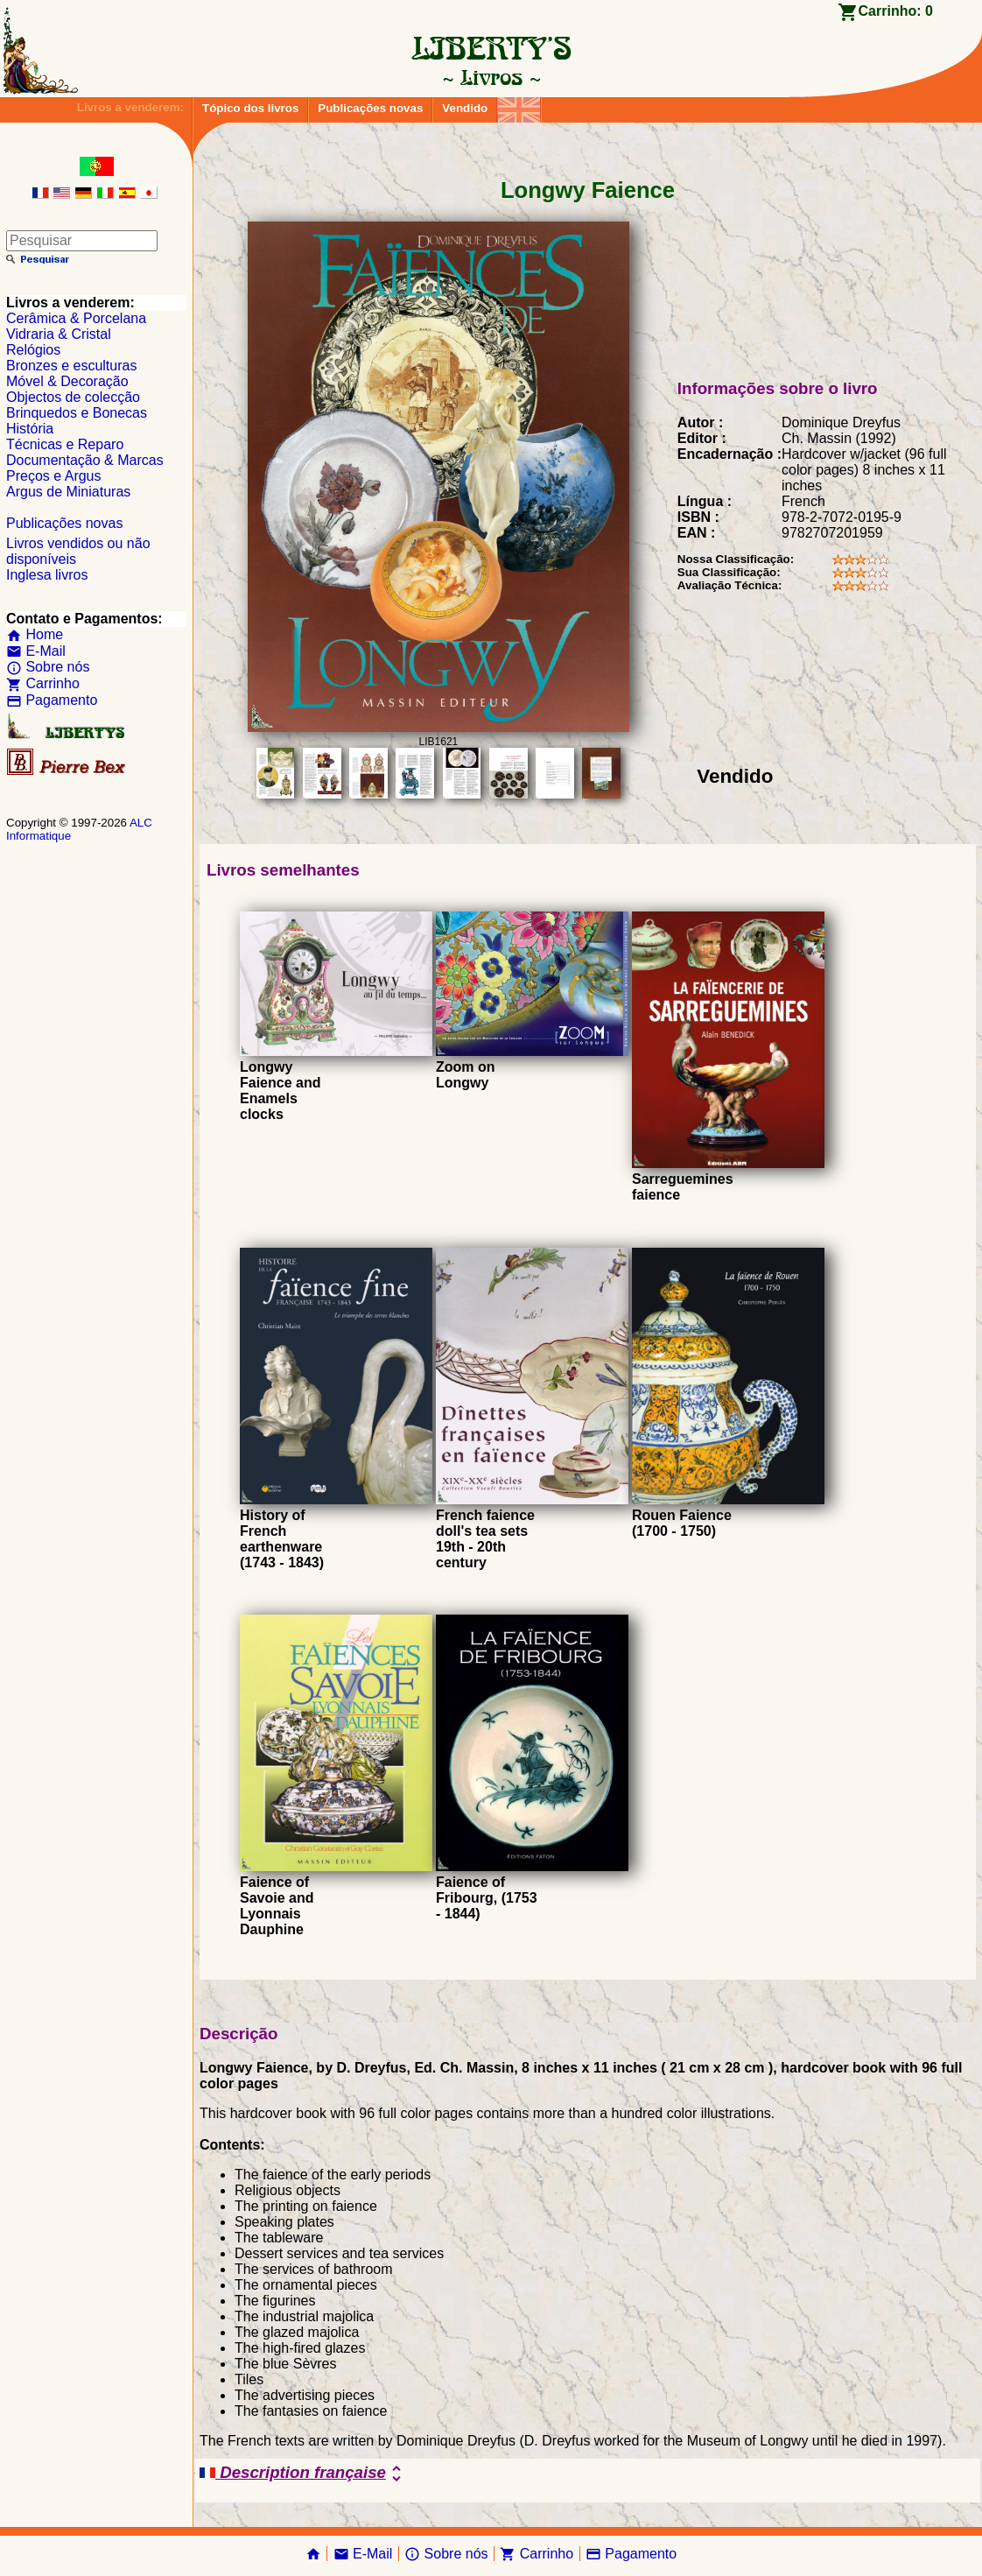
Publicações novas (370, 108)
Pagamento (51, 700)
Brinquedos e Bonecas (76, 412)
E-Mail (36, 651)
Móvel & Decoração (67, 381)
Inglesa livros (47, 574)
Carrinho (43, 683)
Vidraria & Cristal (58, 334)
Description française (303, 2473)
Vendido (464, 108)
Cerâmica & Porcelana (76, 318)
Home (34, 634)
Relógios (33, 349)
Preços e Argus (54, 475)
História (29, 428)
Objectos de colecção (73, 397)
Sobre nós (47, 666)
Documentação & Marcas (85, 460)
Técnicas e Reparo (64, 444)
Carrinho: (896, 11)
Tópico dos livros (250, 108)
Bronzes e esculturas (71, 365)
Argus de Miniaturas (68, 491)
